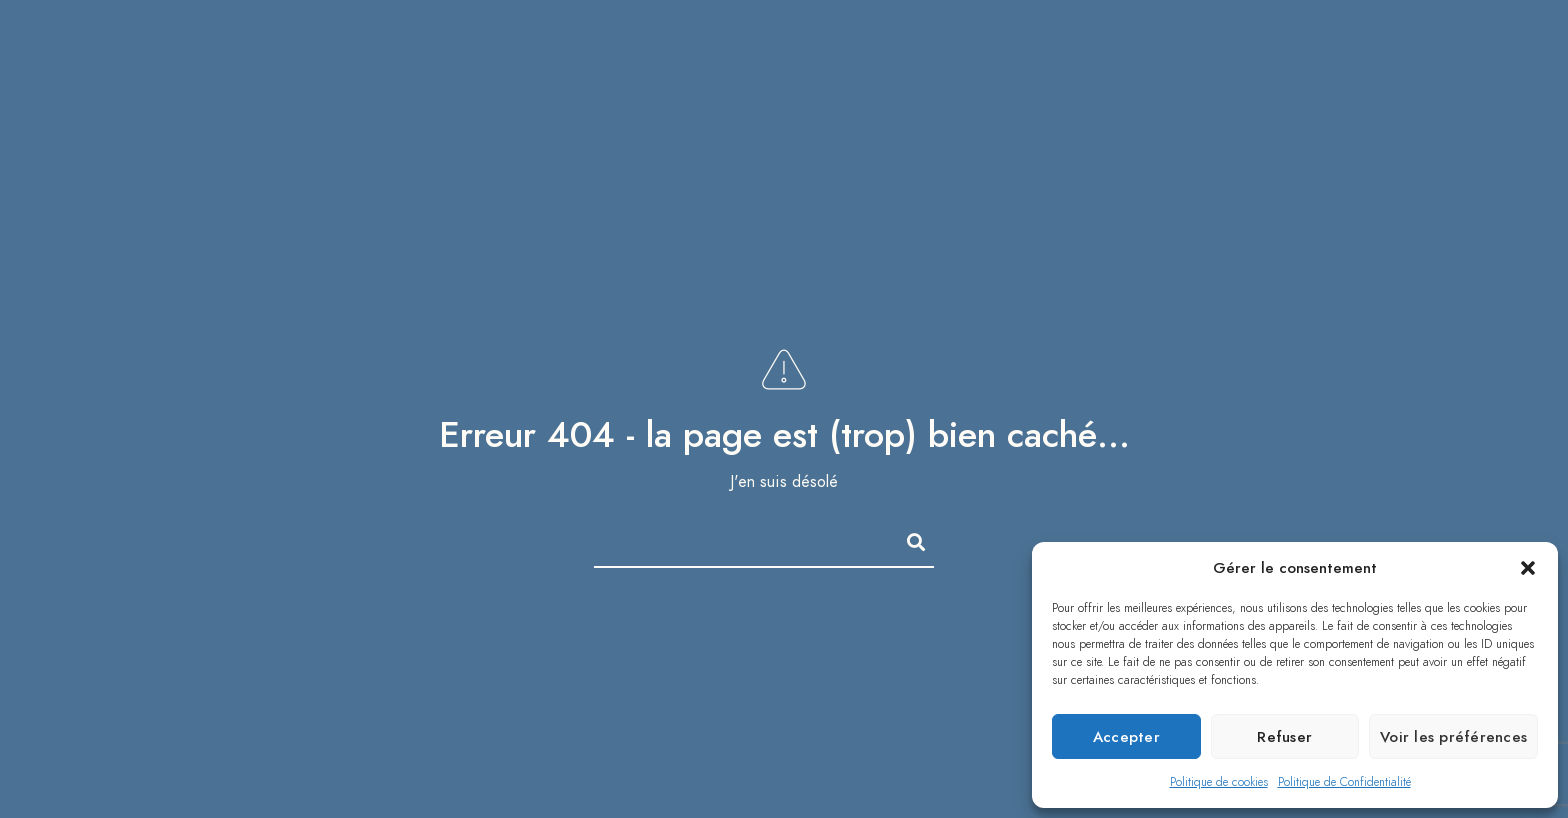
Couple (1089, 59)
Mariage (983, 59)
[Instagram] (1459, 31)
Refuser (1284, 737)
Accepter (1126, 737)
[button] (1528, 568)
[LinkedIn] (1427, 31)
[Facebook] (1395, 31)
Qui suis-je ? (1328, 59)
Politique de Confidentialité (1344, 782)
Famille (1195, 59)
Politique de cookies (1219, 782)
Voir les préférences (1453, 737)
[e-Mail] (1491, 31)
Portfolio (864, 59)
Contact (1463, 59)
